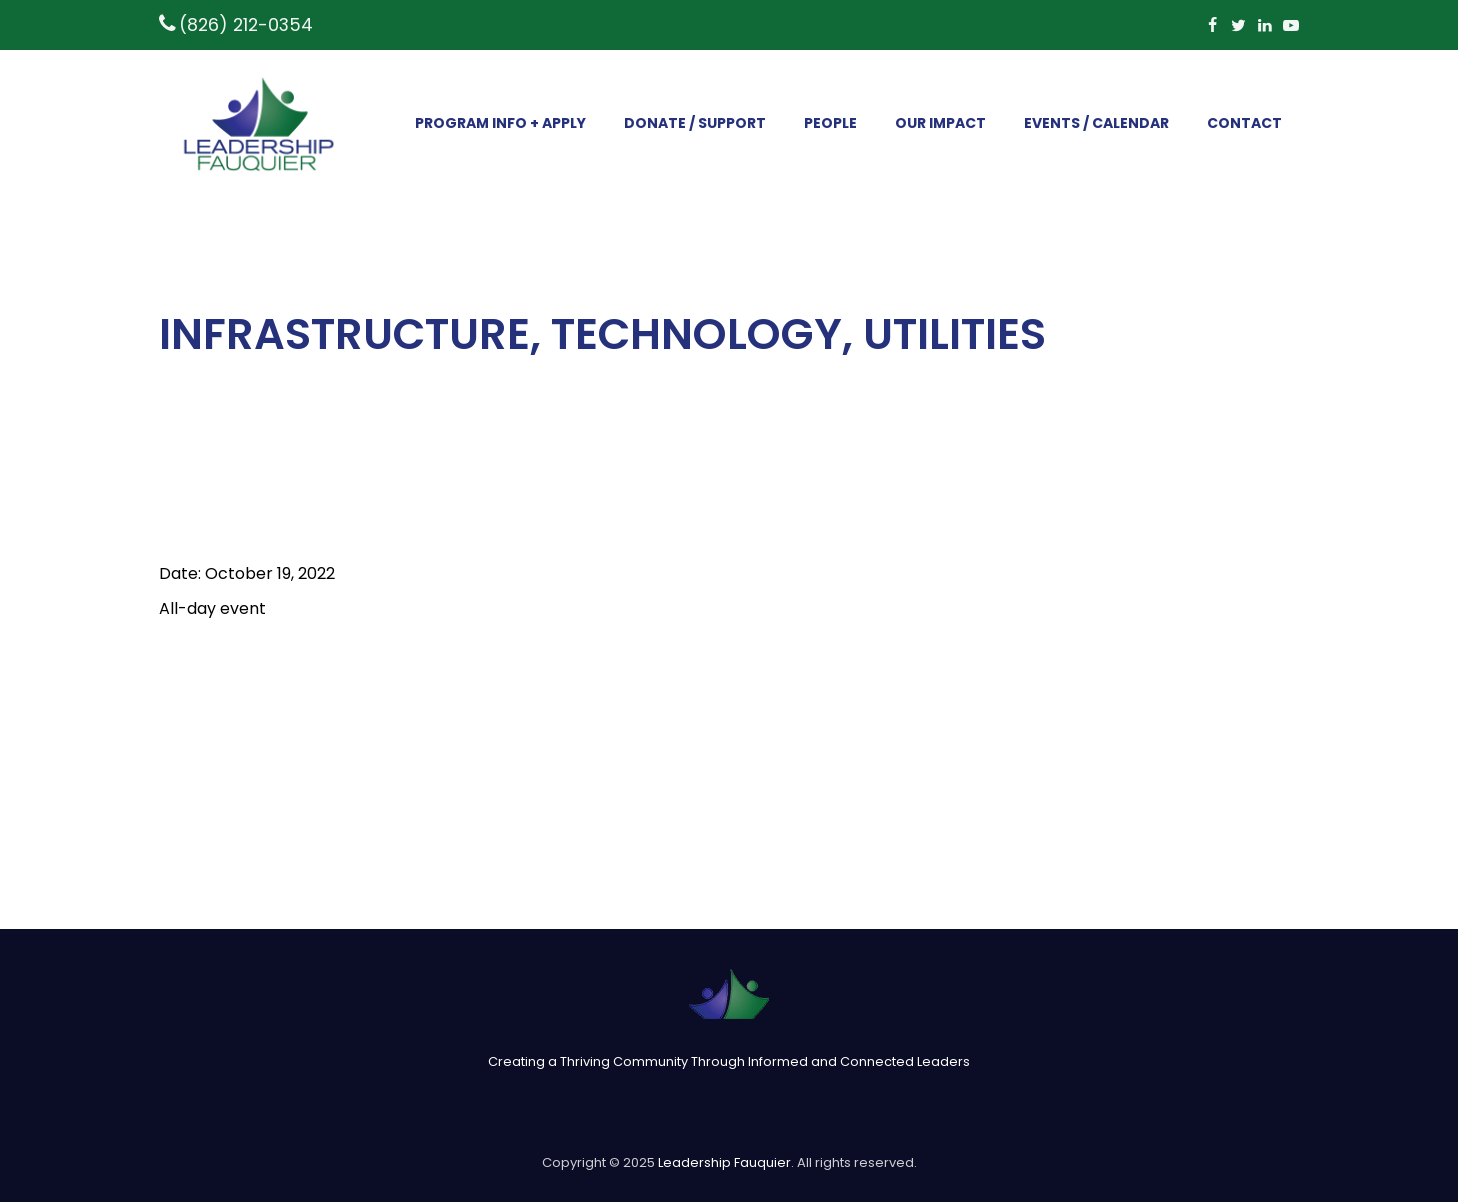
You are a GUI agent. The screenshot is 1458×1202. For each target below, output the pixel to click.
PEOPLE (830, 123)
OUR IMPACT (940, 123)
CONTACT (1244, 123)
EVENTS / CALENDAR (1096, 123)
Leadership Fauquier (724, 1162)
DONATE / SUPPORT (695, 123)
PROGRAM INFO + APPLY (500, 123)
